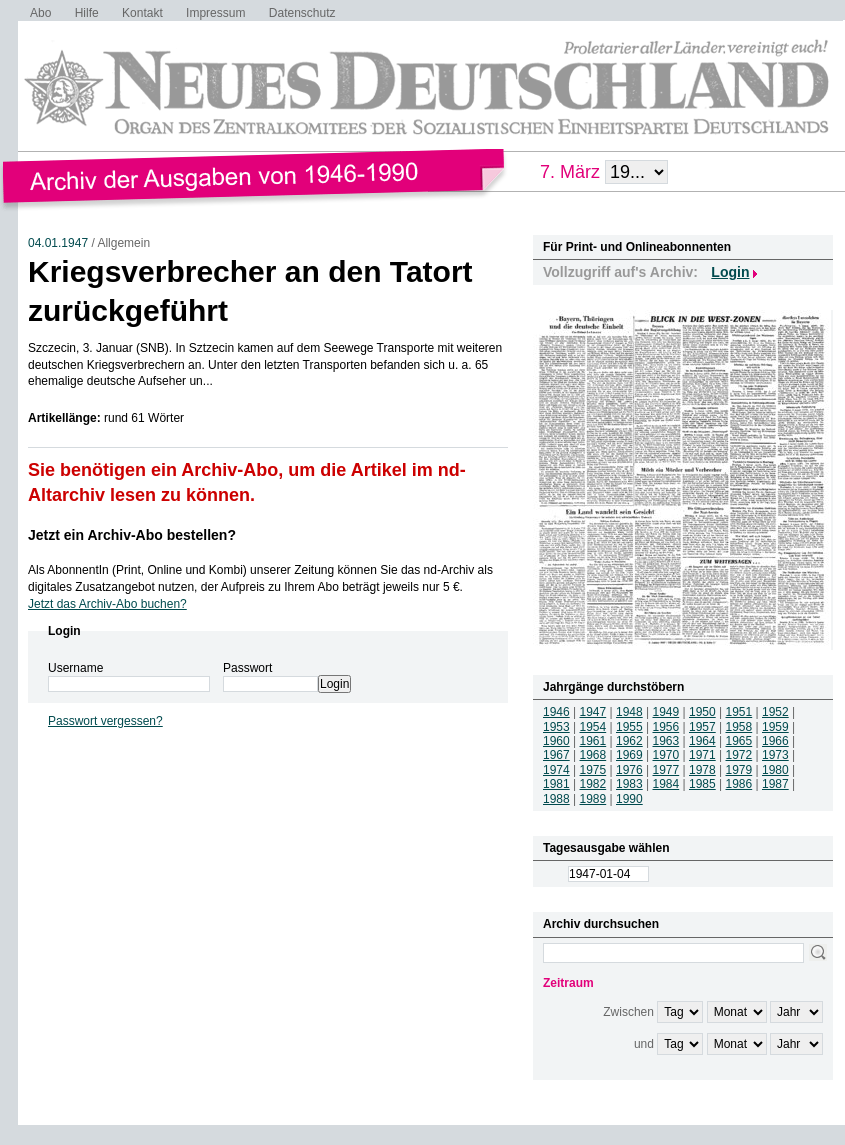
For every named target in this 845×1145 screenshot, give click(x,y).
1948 (629, 712)
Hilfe (87, 13)
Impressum (215, 13)
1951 (739, 712)
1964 (702, 741)
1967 (556, 755)
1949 (666, 712)
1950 (702, 712)
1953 (556, 727)
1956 (666, 727)
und (644, 1044)
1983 (629, 784)
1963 (666, 741)
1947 (593, 712)
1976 (629, 770)
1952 (775, 712)
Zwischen (628, 1012)
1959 (775, 727)
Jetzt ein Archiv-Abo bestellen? (132, 535)
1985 (702, 784)
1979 (739, 770)
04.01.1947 (58, 243)
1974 (556, 770)
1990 (629, 799)
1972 (739, 755)
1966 (775, 741)
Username (75, 668)
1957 (702, 727)
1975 (593, 770)
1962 (629, 741)
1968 (593, 755)
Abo (40, 13)
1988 (556, 799)
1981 (556, 784)
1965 (739, 741)
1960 (556, 741)
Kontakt (142, 13)
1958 (739, 727)
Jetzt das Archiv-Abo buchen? (107, 604)
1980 (775, 770)
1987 (775, 784)
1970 (666, 755)
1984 (666, 784)
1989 (593, 799)
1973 (775, 755)
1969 (629, 755)
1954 (593, 727)
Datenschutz (302, 13)
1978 (702, 770)
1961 (593, 741)
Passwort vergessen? (105, 721)
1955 (629, 727)
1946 (556, 712)
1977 (666, 770)
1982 (593, 784)
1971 (702, 755)
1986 (739, 784)
